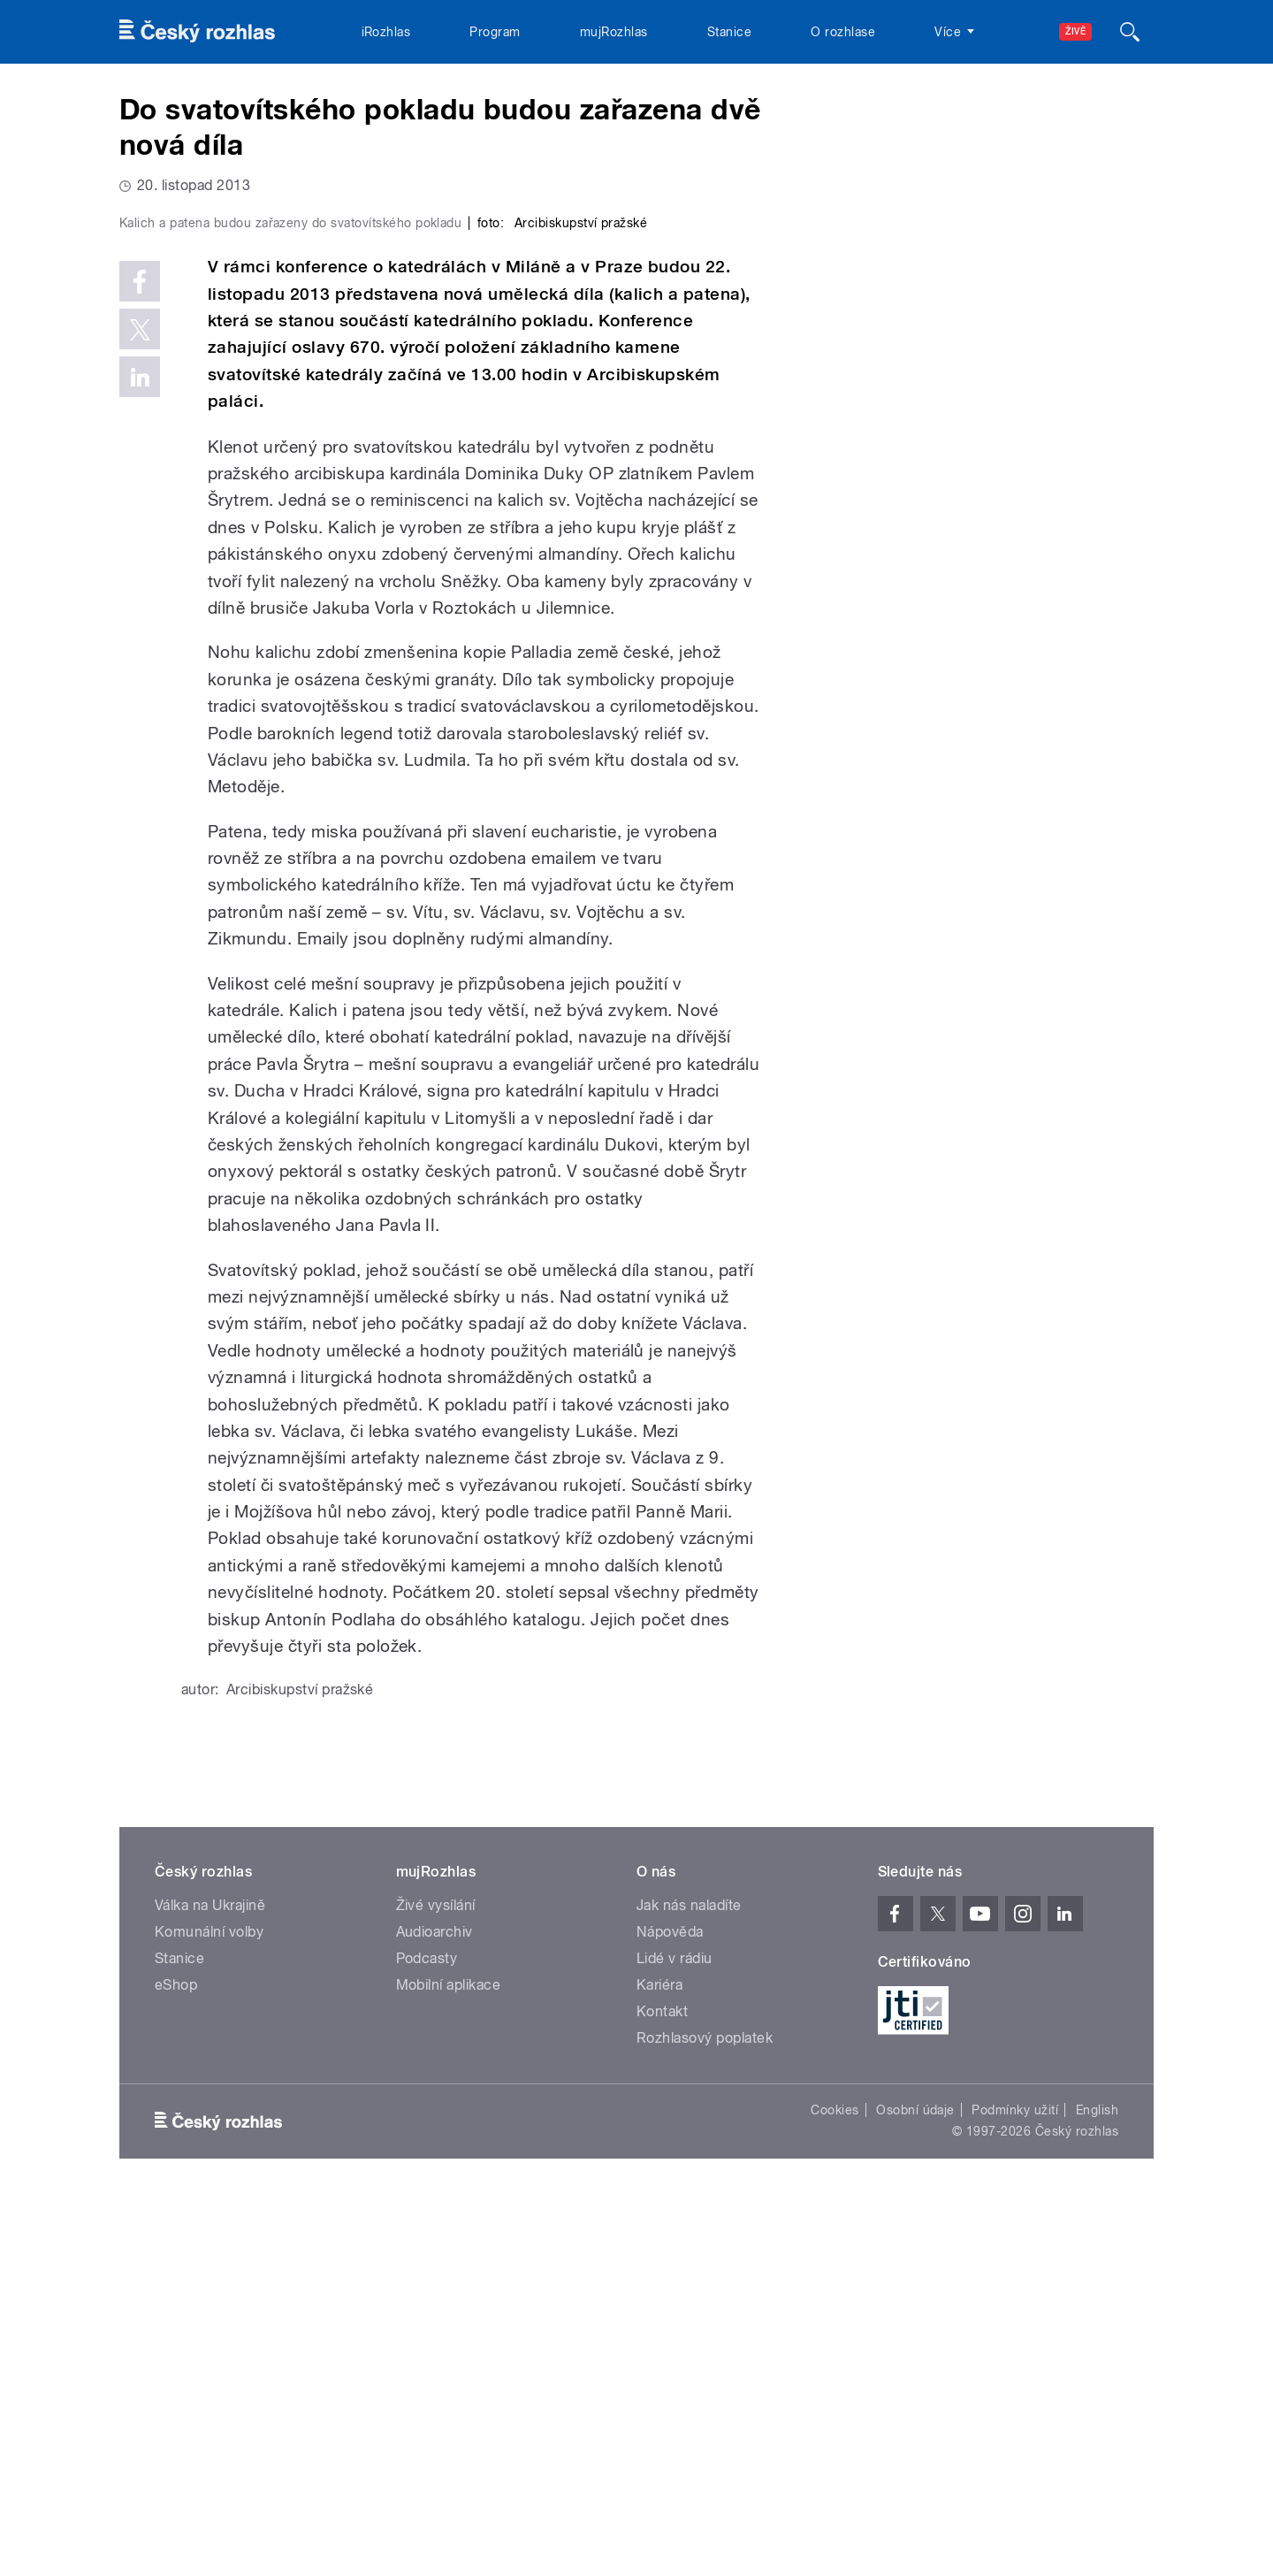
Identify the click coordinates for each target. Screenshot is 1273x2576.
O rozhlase (843, 32)
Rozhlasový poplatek (704, 2413)
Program (494, 32)
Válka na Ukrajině (210, 2281)
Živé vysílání (436, 2281)
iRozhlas (386, 32)
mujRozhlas (614, 32)
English (1097, 2486)
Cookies (834, 2486)
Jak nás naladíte (689, 2281)
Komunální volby (209, 2307)
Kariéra (659, 2360)
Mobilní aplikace (448, 2360)
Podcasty (427, 2334)
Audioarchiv (434, 2307)
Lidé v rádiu (674, 2334)
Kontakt (662, 2387)
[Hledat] (1130, 32)
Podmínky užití (1015, 2486)
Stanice (729, 32)
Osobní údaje (915, 2486)
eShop (176, 2360)
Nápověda (670, 2307)
